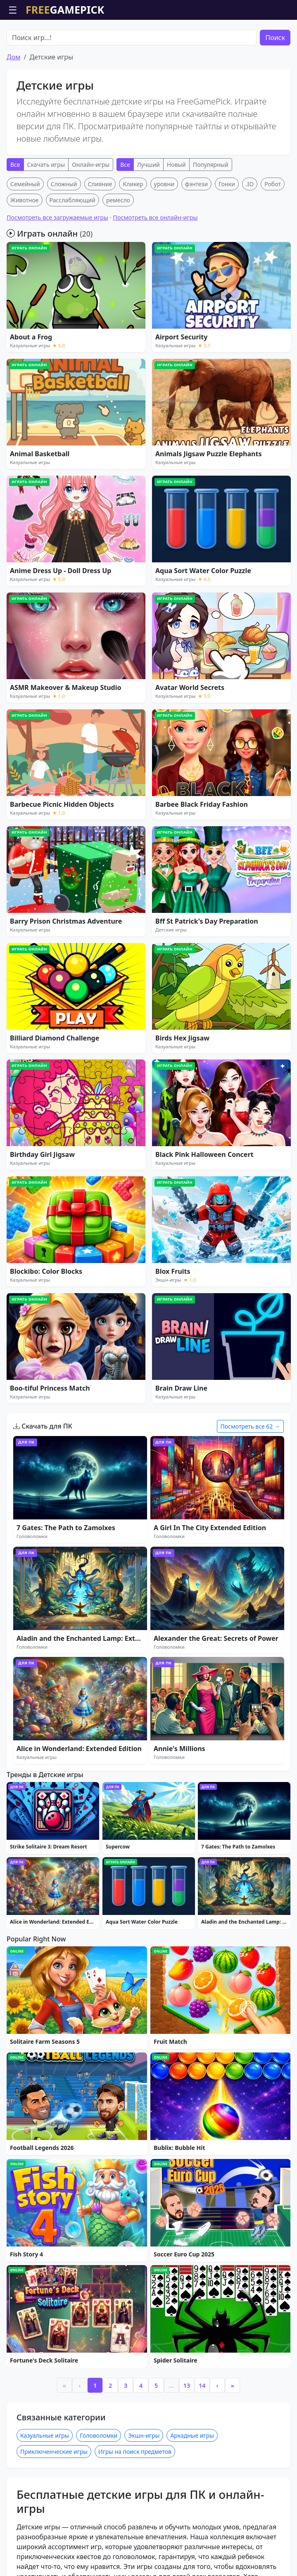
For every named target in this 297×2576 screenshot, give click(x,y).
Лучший (148, 164)
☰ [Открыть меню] (12, 10)
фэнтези (196, 184)
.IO (250, 184)
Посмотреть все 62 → (250, 1426)
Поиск (275, 37)
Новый (176, 164)
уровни (164, 184)
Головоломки (98, 2564)
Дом (13, 57)
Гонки (227, 184)
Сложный (64, 184)
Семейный (25, 184)
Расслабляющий (72, 200)
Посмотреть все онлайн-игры (155, 217)
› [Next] (217, 2514)
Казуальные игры (44, 2564)
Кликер (133, 184)
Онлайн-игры (90, 164)
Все (15, 164)
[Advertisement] (148, 1835)
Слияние (100, 184)
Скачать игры (46, 164)
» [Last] (232, 2514)
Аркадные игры (192, 2564)
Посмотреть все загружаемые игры (57, 217)
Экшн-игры (143, 2564)
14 (202, 2514)
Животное (24, 200)
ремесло (118, 200)
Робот (272, 184)
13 (186, 2514)
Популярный (210, 164)
